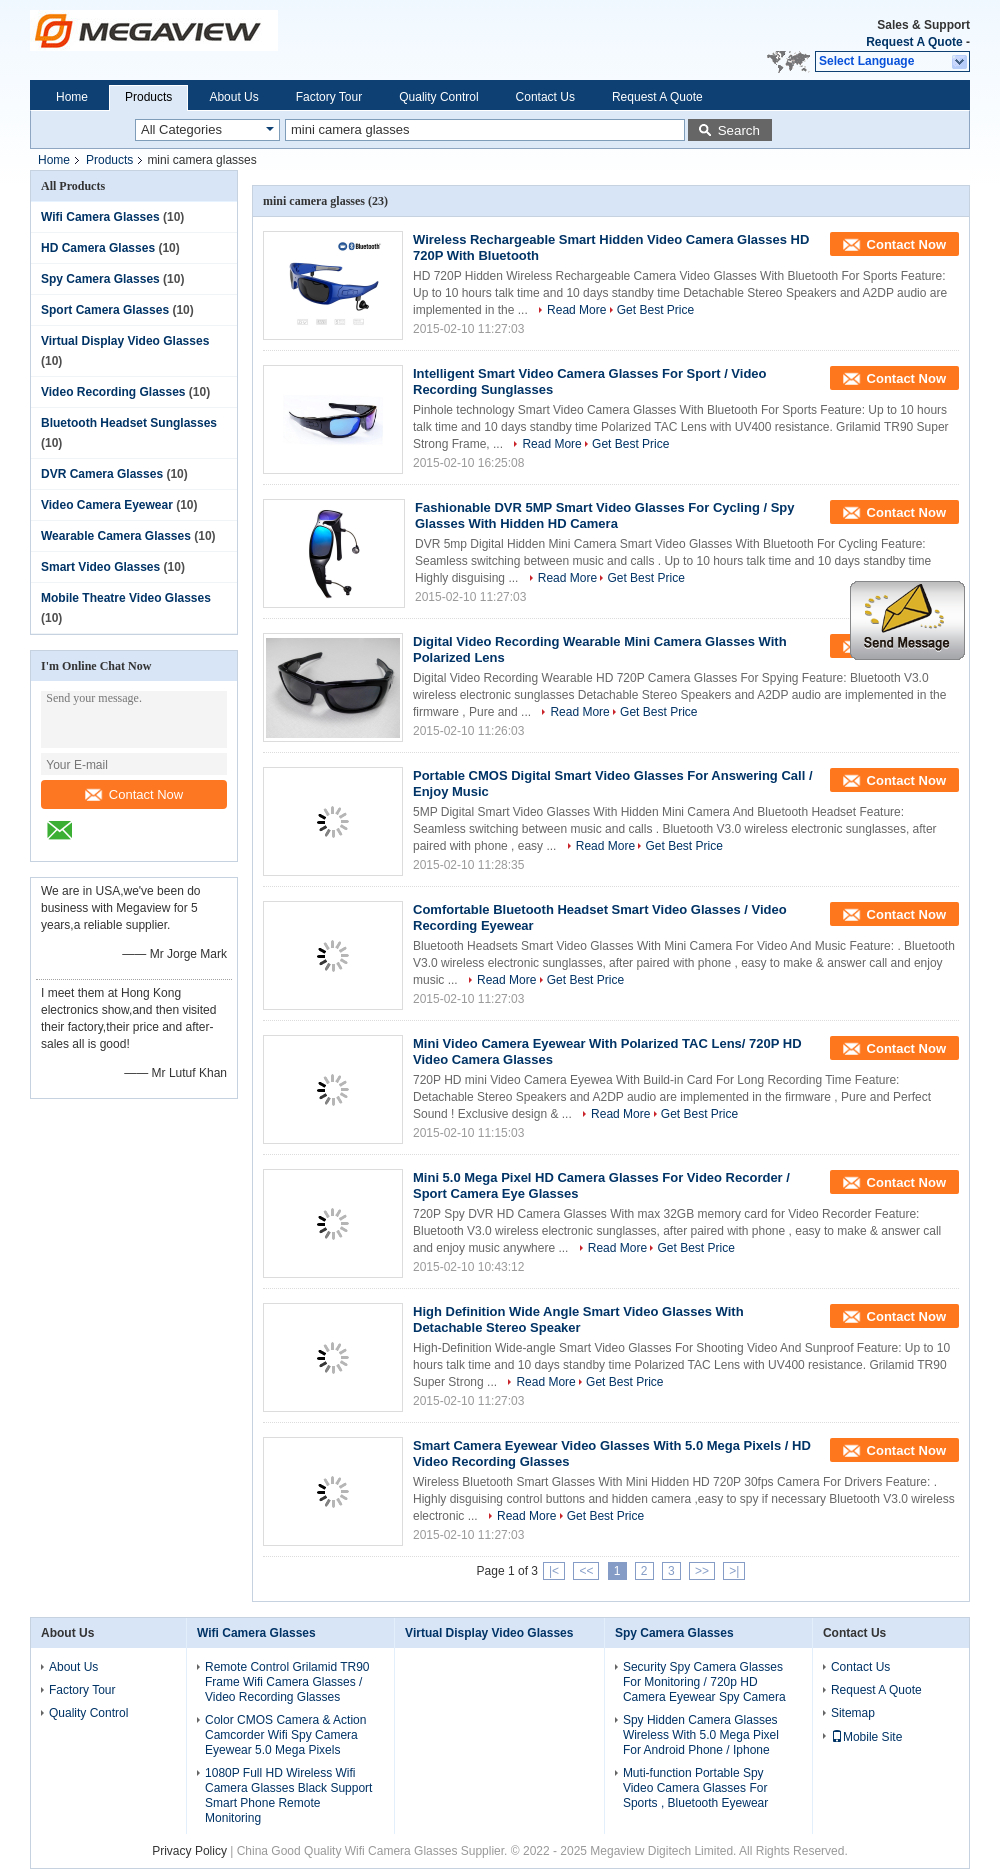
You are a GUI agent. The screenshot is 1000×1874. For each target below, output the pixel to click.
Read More (576, 310)
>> (702, 1571)
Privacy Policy (189, 1851)
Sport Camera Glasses (105, 310)
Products (148, 97)
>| (734, 1571)
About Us (233, 97)
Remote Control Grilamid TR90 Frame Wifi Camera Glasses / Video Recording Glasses (287, 1682)
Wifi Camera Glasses (100, 217)
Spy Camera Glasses (100, 279)
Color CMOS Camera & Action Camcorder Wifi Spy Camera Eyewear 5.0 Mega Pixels (285, 1735)
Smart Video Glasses (100, 567)
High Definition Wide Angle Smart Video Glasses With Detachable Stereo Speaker (578, 1319)
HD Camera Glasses (98, 248)
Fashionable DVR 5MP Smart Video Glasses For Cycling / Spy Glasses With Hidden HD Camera (605, 515)
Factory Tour (329, 97)
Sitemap (853, 1713)
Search (739, 130)
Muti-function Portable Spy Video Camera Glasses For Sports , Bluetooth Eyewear (695, 1788)
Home (72, 97)
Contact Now (134, 794)
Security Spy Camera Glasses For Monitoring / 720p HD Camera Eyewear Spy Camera (704, 1682)
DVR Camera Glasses (102, 474)
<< (586, 1571)
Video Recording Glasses (113, 392)
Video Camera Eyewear (107, 505)
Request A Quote (914, 42)
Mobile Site (866, 1737)
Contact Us (545, 97)
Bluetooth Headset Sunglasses (129, 423)
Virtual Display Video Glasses (125, 341)
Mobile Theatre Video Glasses (126, 598)
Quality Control (438, 97)
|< (554, 1571)
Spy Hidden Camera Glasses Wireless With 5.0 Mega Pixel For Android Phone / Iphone (701, 1735)
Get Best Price (655, 310)
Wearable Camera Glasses (116, 536)
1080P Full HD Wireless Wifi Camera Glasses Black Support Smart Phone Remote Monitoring (288, 1795)
